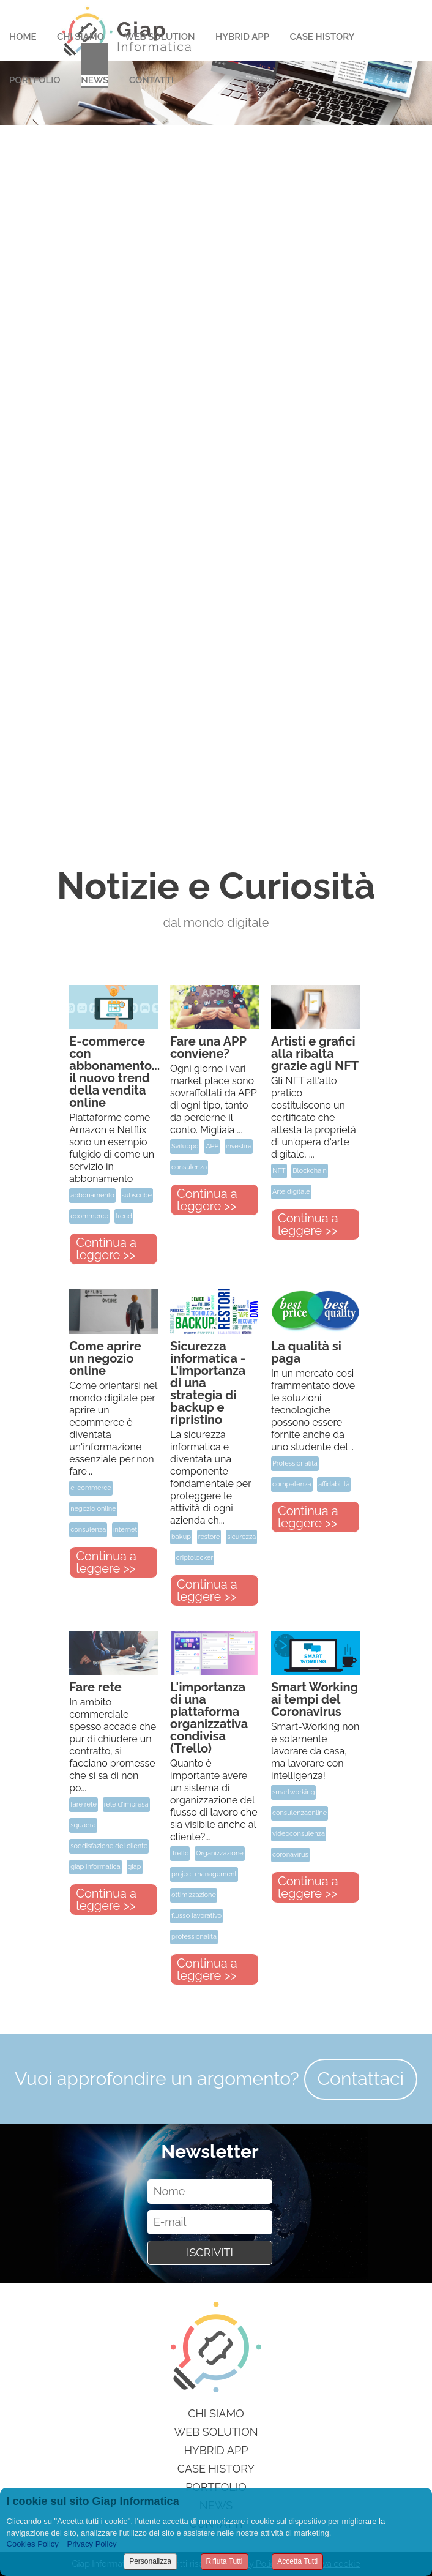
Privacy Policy (91, 2543)
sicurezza (241, 1537)
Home (23, 36)
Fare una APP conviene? (208, 1047)
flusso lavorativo (196, 1916)
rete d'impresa (126, 1804)
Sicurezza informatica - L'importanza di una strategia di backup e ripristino (207, 1383)
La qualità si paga (306, 1352)
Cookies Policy (33, 2543)
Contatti (151, 80)
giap (134, 1867)
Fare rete (95, 1687)
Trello (179, 1853)
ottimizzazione (193, 1895)
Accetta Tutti (297, 2561)
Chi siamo (216, 2413)
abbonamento (92, 1195)
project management (204, 1874)
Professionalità (295, 1463)
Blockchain (309, 1171)
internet (125, 1529)
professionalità (194, 1937)
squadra (82, 1825)
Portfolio (35, 80)
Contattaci (361, 2078)
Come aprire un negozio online (105, 1358)
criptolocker (195, 1558)
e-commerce (90, 1488)
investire (238, 1146)
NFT (279, 1171)
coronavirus (290, 1855)
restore (209, 1537)
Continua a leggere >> (106, 1248)
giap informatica (95, 1867)
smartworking (293, 1792)
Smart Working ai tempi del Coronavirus (314, 1699)
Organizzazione (220, 1853)
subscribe (137, 1195)
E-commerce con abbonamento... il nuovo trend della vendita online (113, 1072)
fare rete (83, 1804)
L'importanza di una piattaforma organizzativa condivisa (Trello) (209, 1717)
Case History (322, 36)
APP (212, 1146)
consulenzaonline (299, 1813)
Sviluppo (184, 1146)
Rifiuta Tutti (224, 2561)
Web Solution (160, 36)
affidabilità (333, 1484)
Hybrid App (242, 36)
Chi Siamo (80, 36)
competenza (291, 1484)
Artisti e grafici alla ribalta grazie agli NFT (315, 1053)
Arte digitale (291, 1192)
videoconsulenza (298, 1834)
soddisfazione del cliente (108, 1846)
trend (124, 1216)
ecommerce (89, 1216)
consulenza (189, 1167)
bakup (181, 1537)
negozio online (93, 1509)
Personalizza (150, 2561)
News (94, 80)
